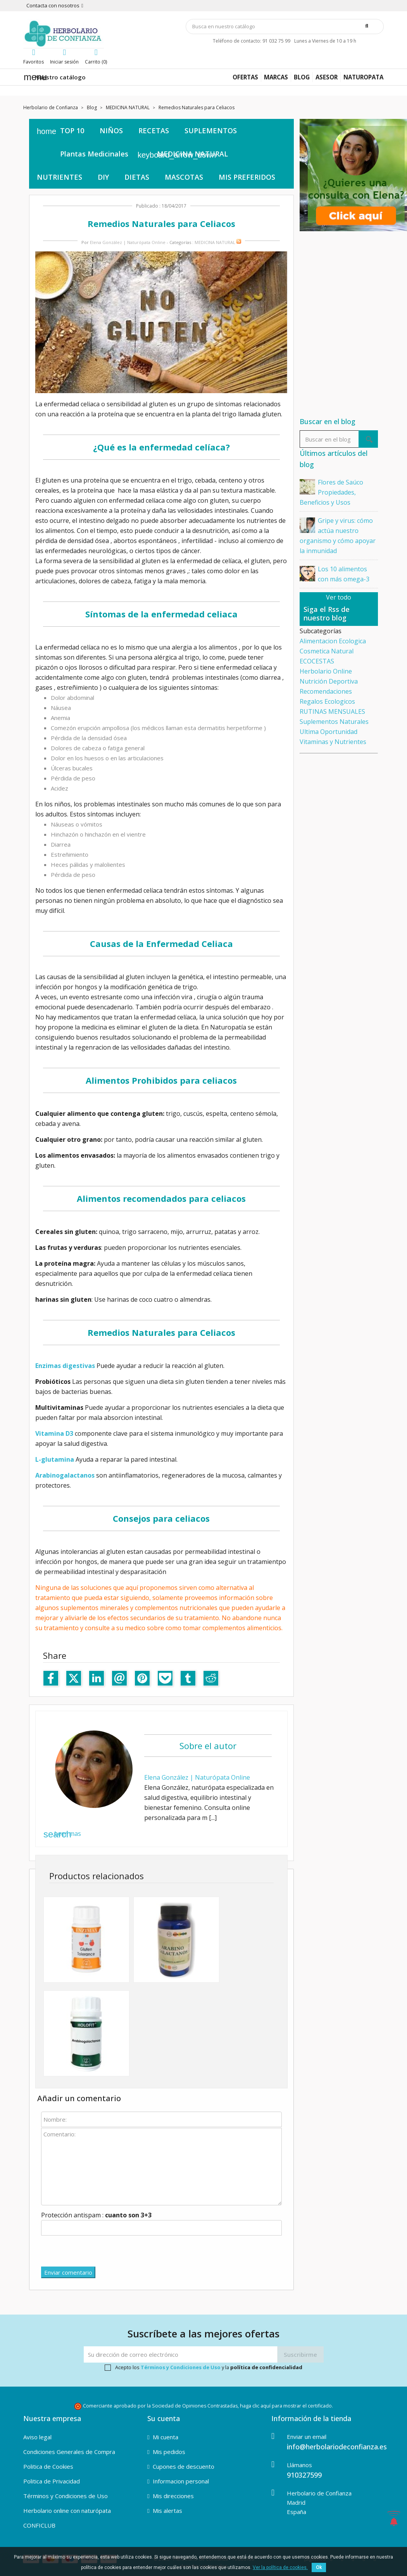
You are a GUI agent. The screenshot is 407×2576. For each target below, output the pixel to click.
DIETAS (136, 177)
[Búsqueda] (285, 26)
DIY (103, 177)
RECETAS (153, 130)
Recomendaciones (326, 691)
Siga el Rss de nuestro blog (327, 613)
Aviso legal (37, 2437)
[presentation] (100, 2251)
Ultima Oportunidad (328, 731)
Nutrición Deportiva (329, 681)
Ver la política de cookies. (280, 2567)
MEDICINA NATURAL (192, 153)
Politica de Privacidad (51, 2481)
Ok (319, 2567)
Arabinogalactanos (65, 1475)
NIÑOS (111, 130)
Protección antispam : (96, 2215)
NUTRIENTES (59, 177)
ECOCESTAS (317, 661)
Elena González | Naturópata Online (128, 242)
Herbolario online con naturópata (67, 2510)
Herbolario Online (326, 671)
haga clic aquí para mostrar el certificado (286, 2405)
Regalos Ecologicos (327, 701)
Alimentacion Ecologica (333, 641)
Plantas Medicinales (94, 153)
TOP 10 (72, 130)
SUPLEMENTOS (211, 130)
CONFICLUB (39, 2525)
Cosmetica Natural (327, 651)
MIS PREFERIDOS (247, 177)
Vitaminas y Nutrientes (333, 741)
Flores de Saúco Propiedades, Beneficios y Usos (331, 492)
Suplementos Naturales (334, 721)
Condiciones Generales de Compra (69, 2452)
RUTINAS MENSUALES (332, 711)
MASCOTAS (184, 177)
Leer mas (62, 1833)
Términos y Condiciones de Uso (181, 2367)
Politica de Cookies (48, 2466)
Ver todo (338, 597)
